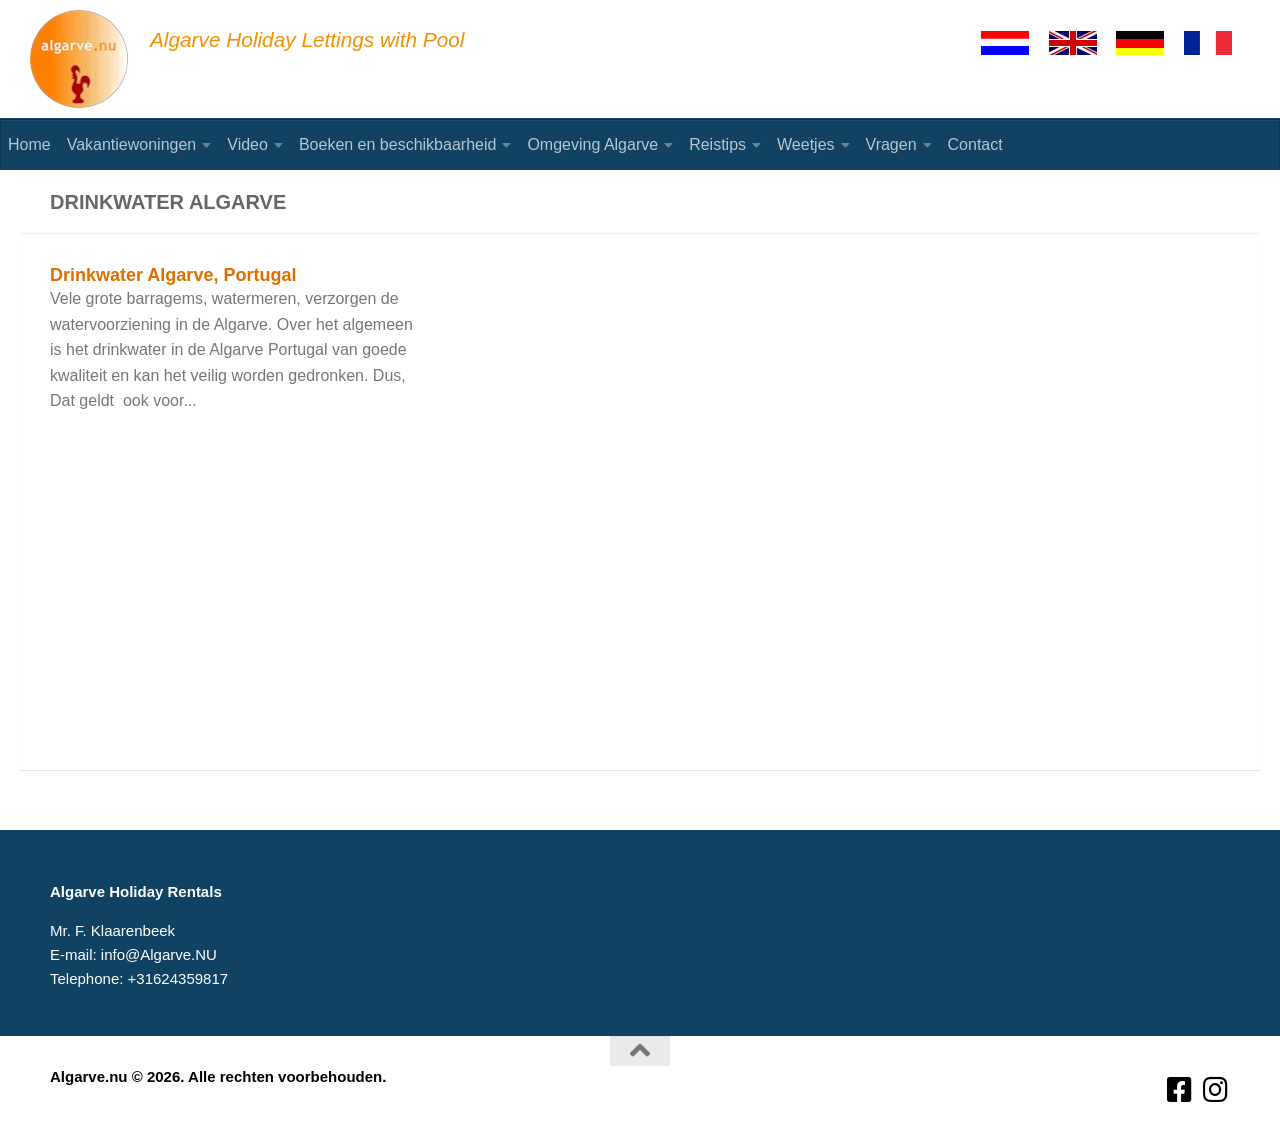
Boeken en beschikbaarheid (397, 144)
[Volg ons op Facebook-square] (1180, 1090)
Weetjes (806, 144)
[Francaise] (1217, 43)
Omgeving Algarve (592, 144)
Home (29, 144)
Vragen (891, 144)
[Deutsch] (1149, 43)
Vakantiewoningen (132, 144)
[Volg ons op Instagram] (1216, 1090)
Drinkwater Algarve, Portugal (173, 275)
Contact (975, 144)
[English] (1082, 43)
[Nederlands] (1014, 43)
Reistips (717, 144)
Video (247, 144)
